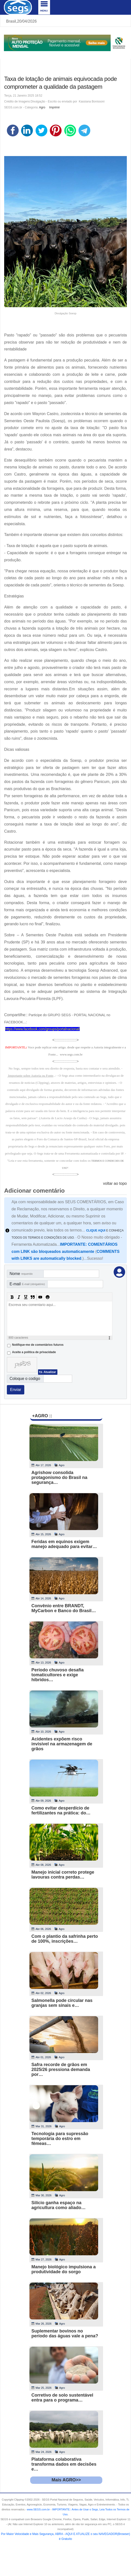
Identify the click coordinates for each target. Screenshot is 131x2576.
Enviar (15, 1390)
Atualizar (49, 1372)
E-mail (27, 1284)
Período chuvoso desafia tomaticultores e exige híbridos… (57, 1674)
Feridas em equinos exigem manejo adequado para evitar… (64, 1544)
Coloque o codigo (25, 1378)
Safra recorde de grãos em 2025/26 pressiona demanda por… (60, 2069)
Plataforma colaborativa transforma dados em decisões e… (63, 2464)
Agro (42, 107)
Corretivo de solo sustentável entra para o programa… (62, 2397)
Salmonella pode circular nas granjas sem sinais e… (61, 2003)
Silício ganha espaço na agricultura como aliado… (58, 2205)
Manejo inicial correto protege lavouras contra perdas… (62, 1875)
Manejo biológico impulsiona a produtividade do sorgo (63, 2269)
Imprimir (54, 107)
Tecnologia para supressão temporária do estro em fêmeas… (59, 2138)
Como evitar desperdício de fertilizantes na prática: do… (61, 1810)
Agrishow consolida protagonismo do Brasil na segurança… (59, 1477)
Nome (21, 1274)
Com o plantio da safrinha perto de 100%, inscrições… (64, 1939)
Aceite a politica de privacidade (34, 1352)
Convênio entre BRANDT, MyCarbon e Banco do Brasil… (63, 1608)
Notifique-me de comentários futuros (38, 1344)
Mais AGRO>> (66, 2479)
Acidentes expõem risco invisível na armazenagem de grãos (61, 1744)
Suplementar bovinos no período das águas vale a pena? (64, 2333)
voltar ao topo (115, 1183)
